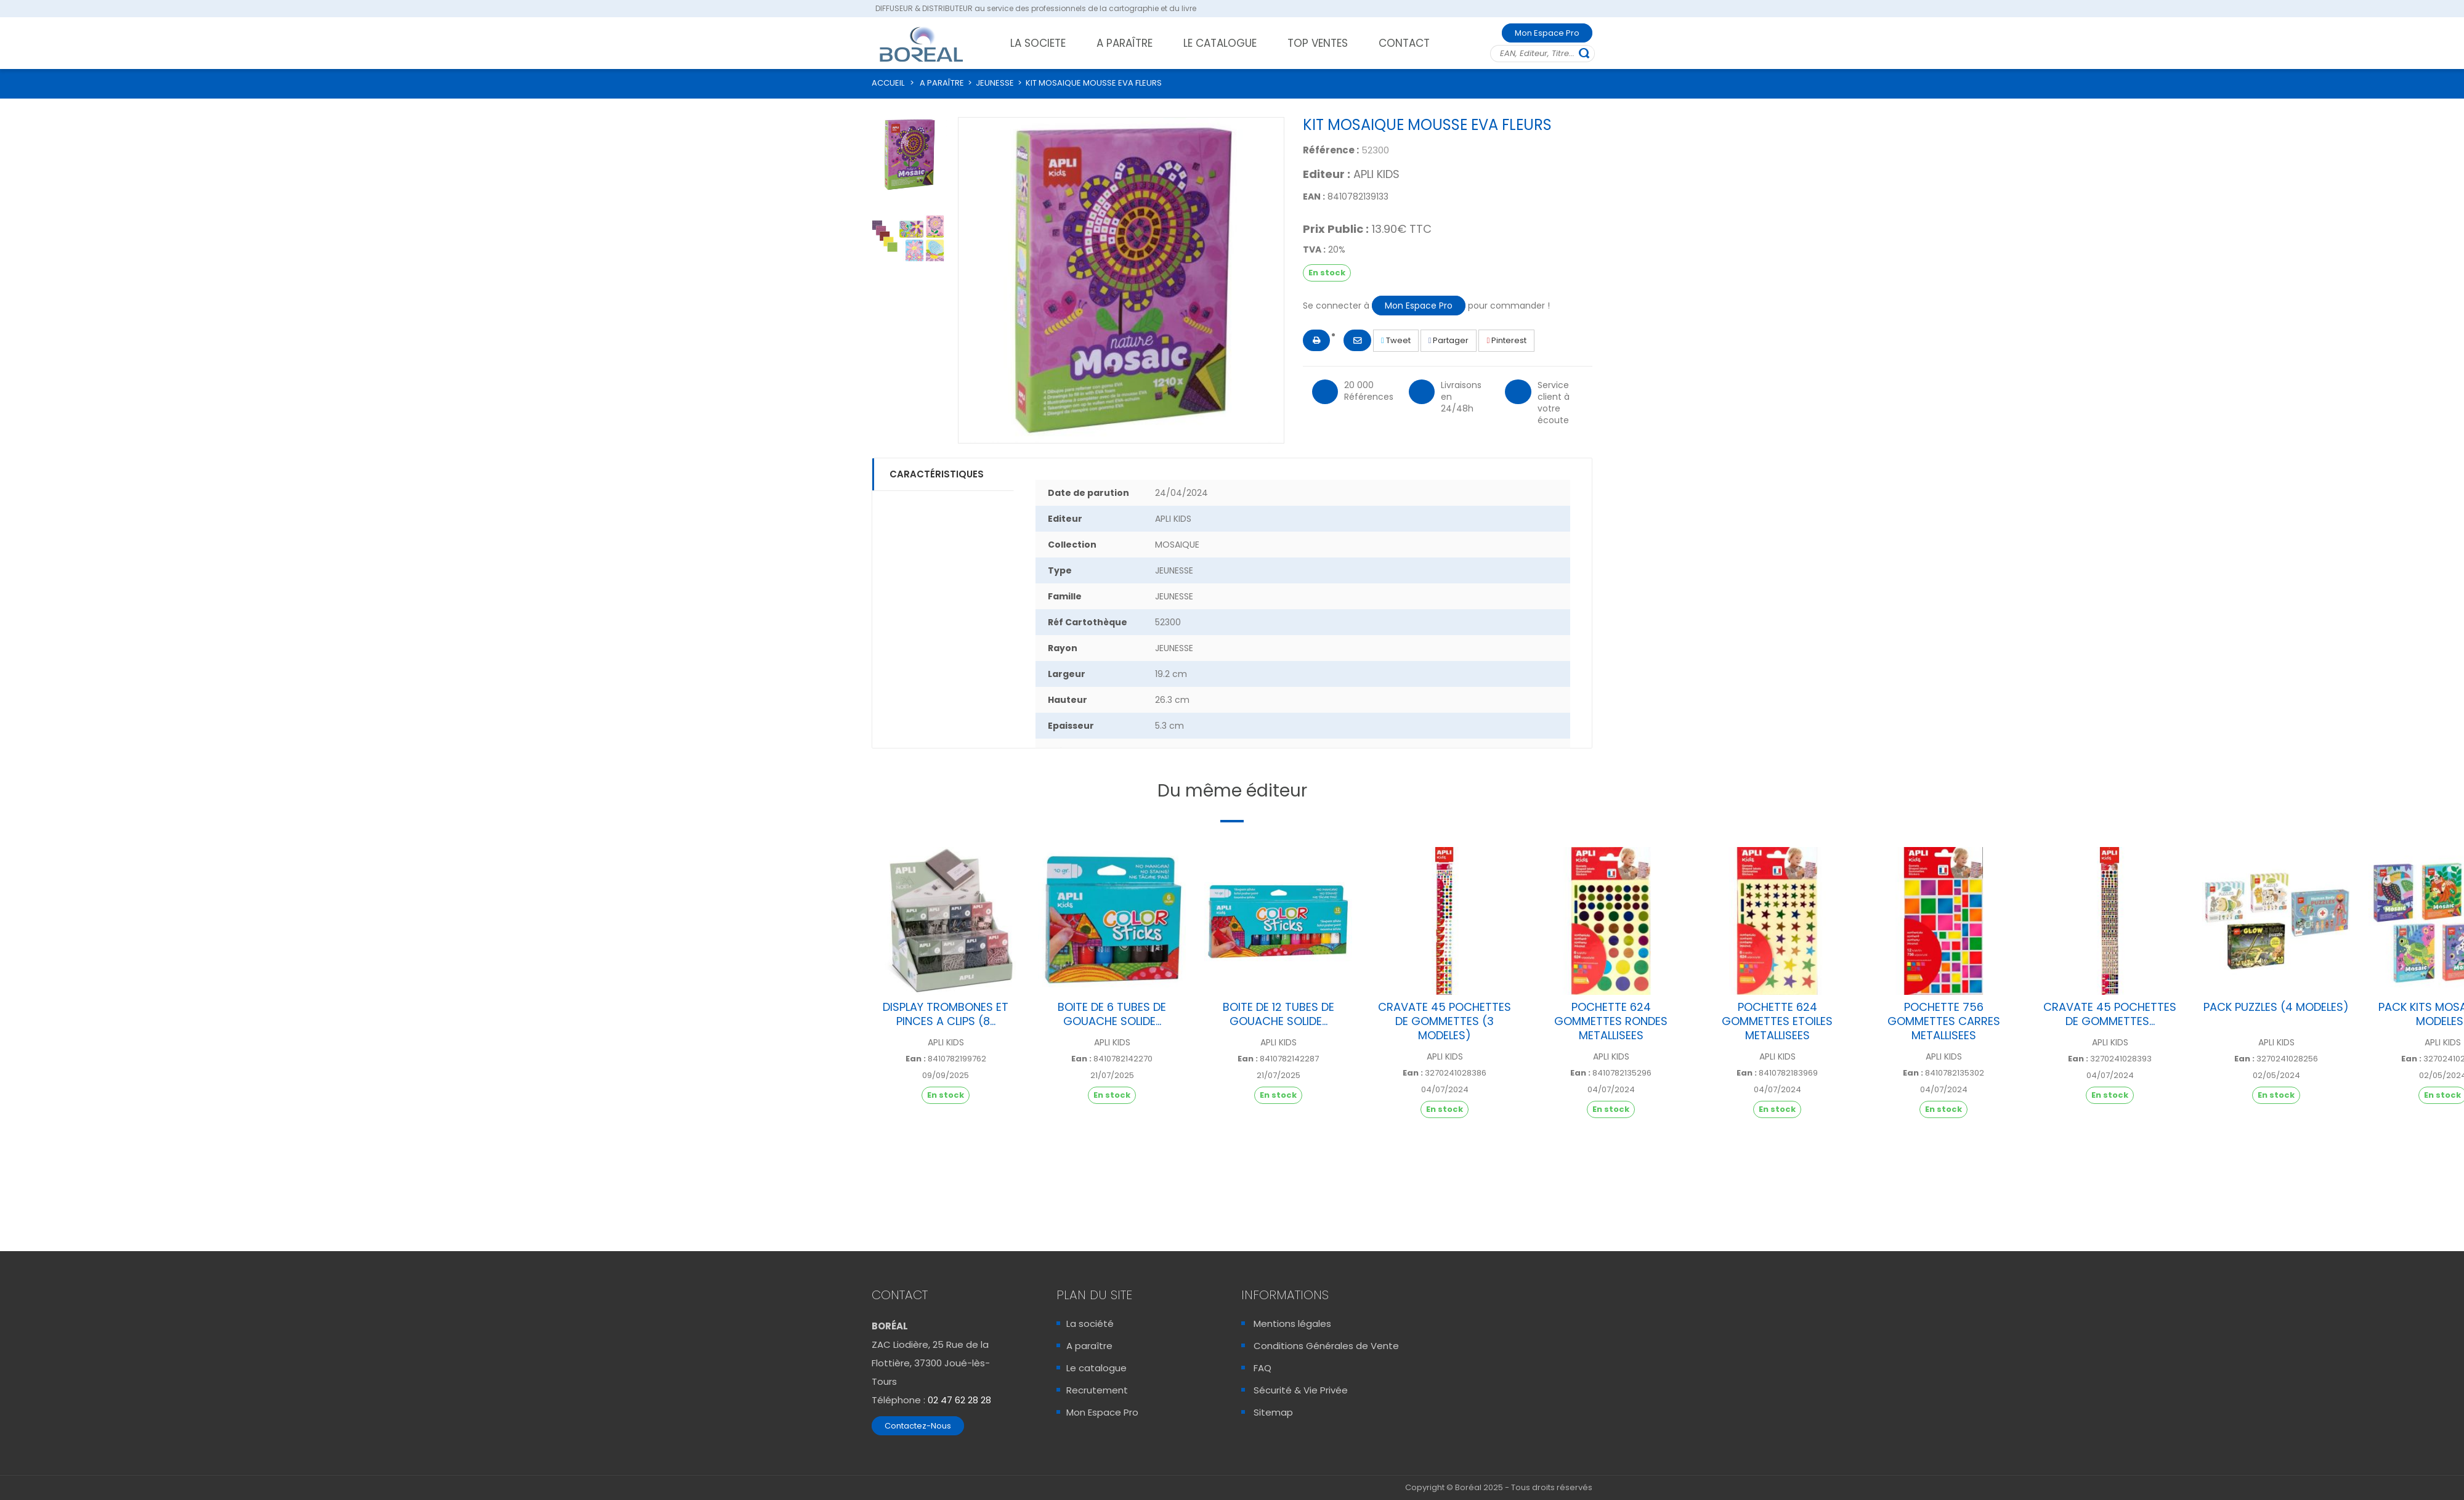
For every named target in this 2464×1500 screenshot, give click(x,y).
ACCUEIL (888, 83)
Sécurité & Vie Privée (1301, 1390)
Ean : (916, 1058)
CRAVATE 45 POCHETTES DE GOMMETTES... (2109, 1014)
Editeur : (1326, 174)
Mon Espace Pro (1547, 33)
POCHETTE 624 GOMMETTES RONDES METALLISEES (1611, 1021)
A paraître (1089, 1345)
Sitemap (1273, 1412)
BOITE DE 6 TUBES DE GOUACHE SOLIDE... (1112, 1014)
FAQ (1262, 1367)
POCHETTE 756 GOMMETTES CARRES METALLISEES (1943, 1021)
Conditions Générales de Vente (1326, 1345)
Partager (1449, 340)
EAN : (1314, 196)
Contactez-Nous (918, 1426)
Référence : (1331, 150)
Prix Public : (1336, 229)
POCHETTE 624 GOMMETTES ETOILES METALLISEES (1777, 1021)
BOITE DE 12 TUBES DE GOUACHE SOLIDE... (1278, 1014)
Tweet (1396, 340)
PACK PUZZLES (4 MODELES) (2276, 1007)
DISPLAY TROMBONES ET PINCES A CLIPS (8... (945, 1014)
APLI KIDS (1376, 174)
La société (1090, 1323)
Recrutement (1097, 1390)
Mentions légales (1292, 1323)
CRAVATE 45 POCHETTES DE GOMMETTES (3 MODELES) (1444, 1021)
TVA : (1314, 249)
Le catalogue (1096, 1367)
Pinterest (1506, 340)
